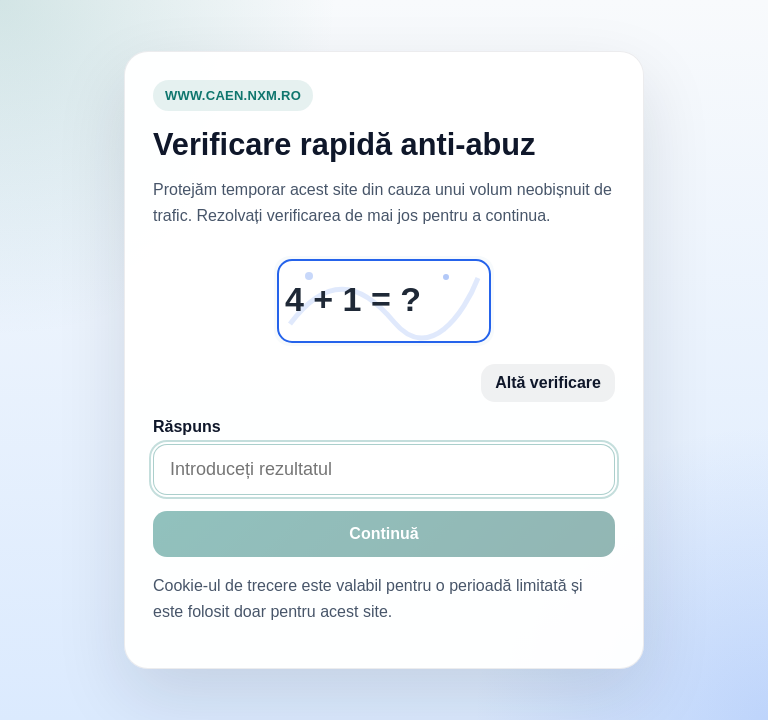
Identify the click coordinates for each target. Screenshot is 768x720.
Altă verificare (548, 382)
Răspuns (187, 426)
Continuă (383, 533)
